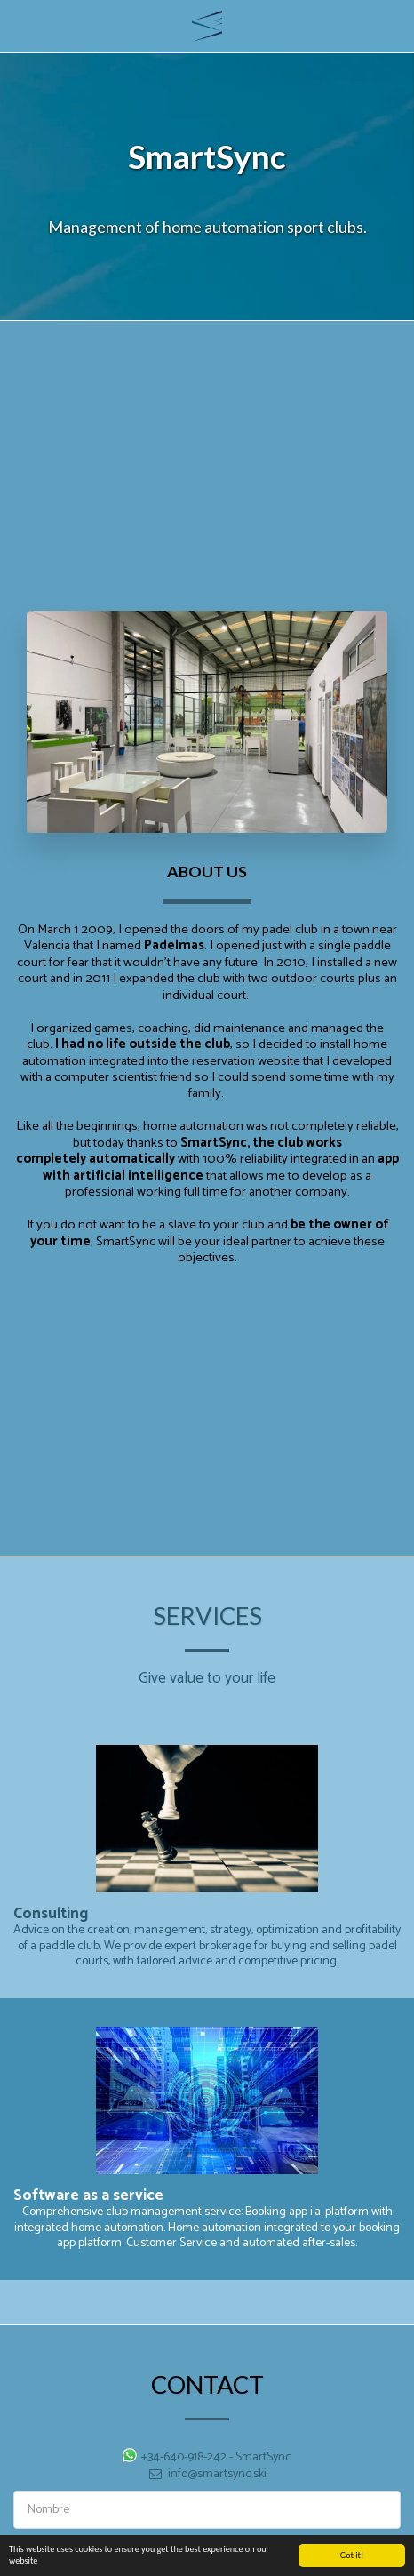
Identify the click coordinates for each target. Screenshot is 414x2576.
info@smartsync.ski (207, 2482)
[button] (19, 25)
